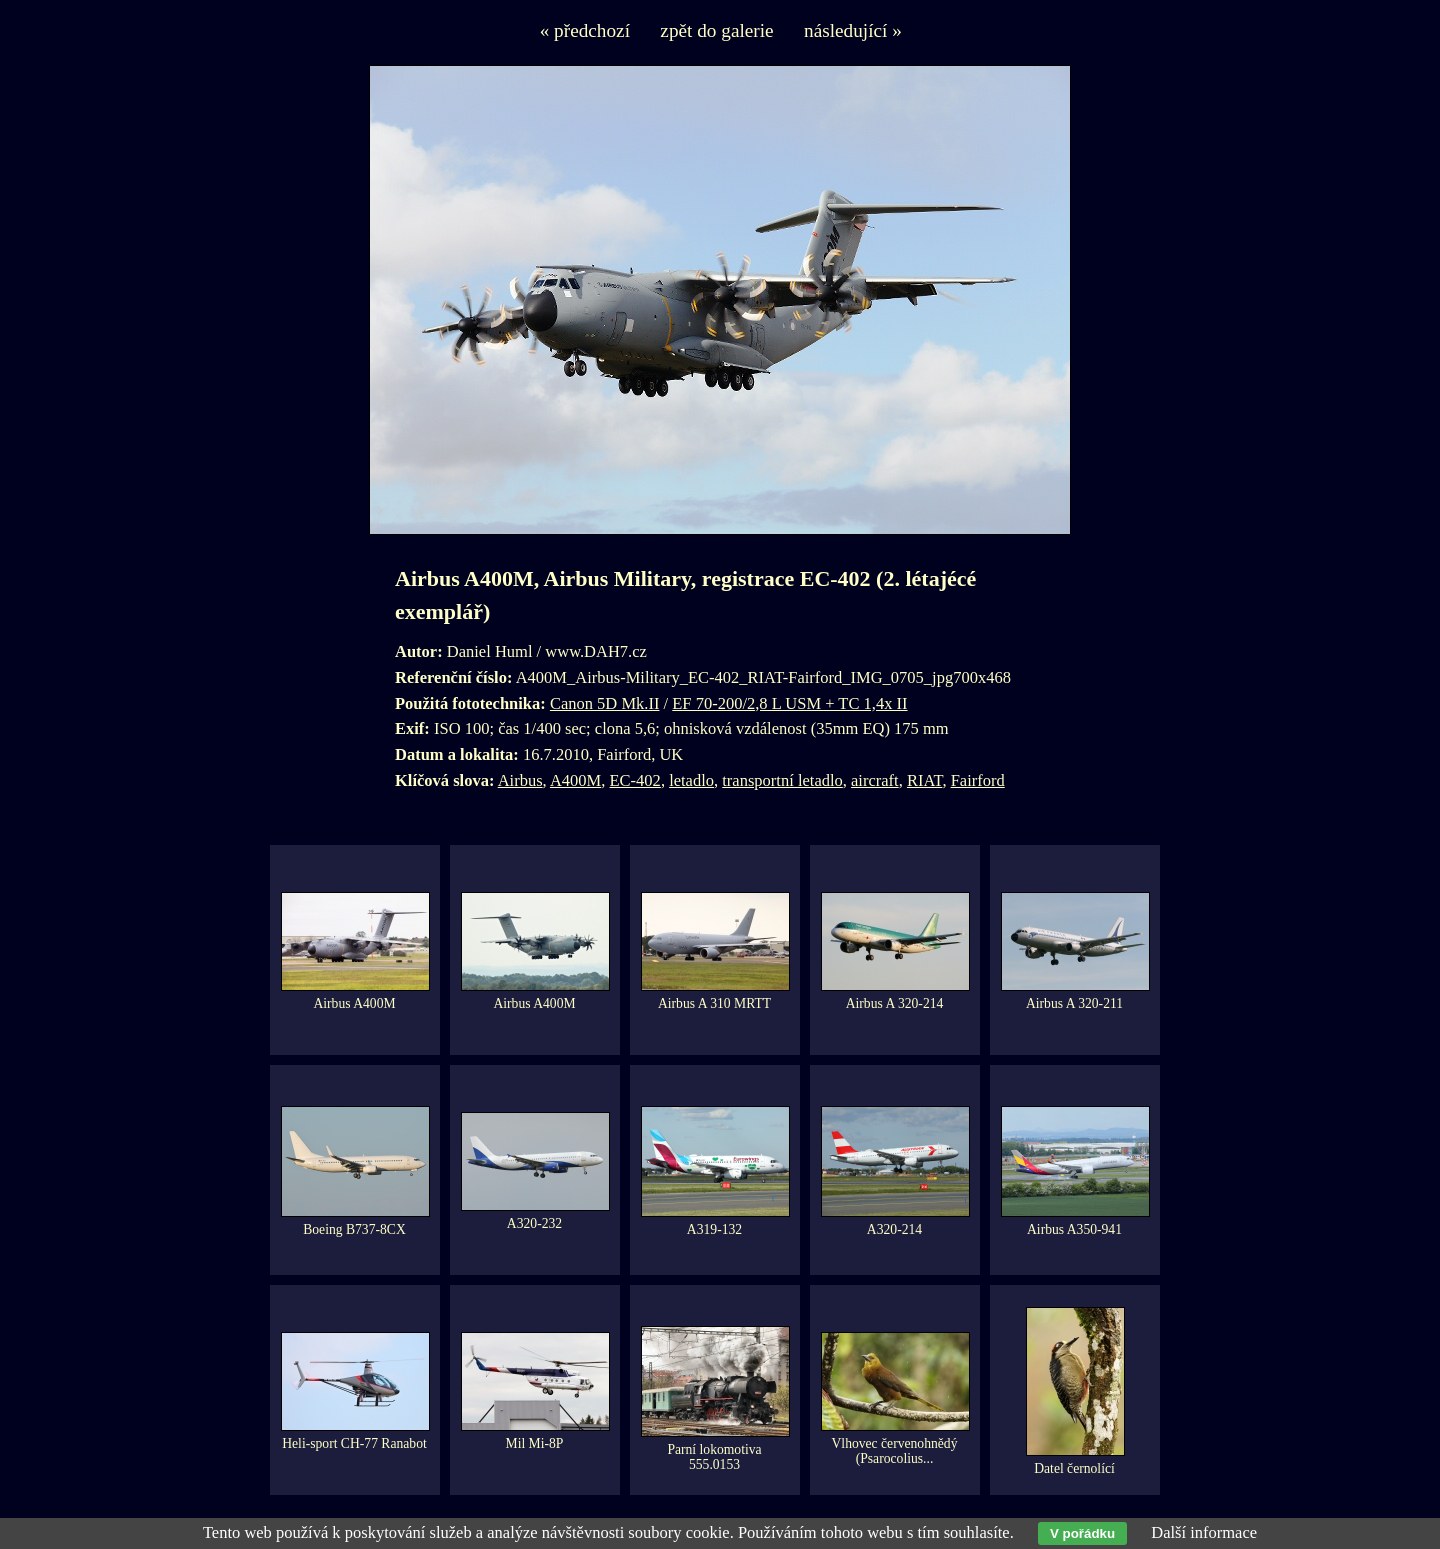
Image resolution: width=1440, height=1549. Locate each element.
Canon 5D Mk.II (605, 703)
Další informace (1204, 1532)
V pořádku (1082, 1533)
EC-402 (635, 780)
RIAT (924, 780)
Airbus (520, 780)
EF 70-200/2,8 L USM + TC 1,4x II (789, 703)
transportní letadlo (782, 780)
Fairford (978, 780)
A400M (575, 780)
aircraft (875, 780)
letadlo (691, 780)
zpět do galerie (716, 30)
